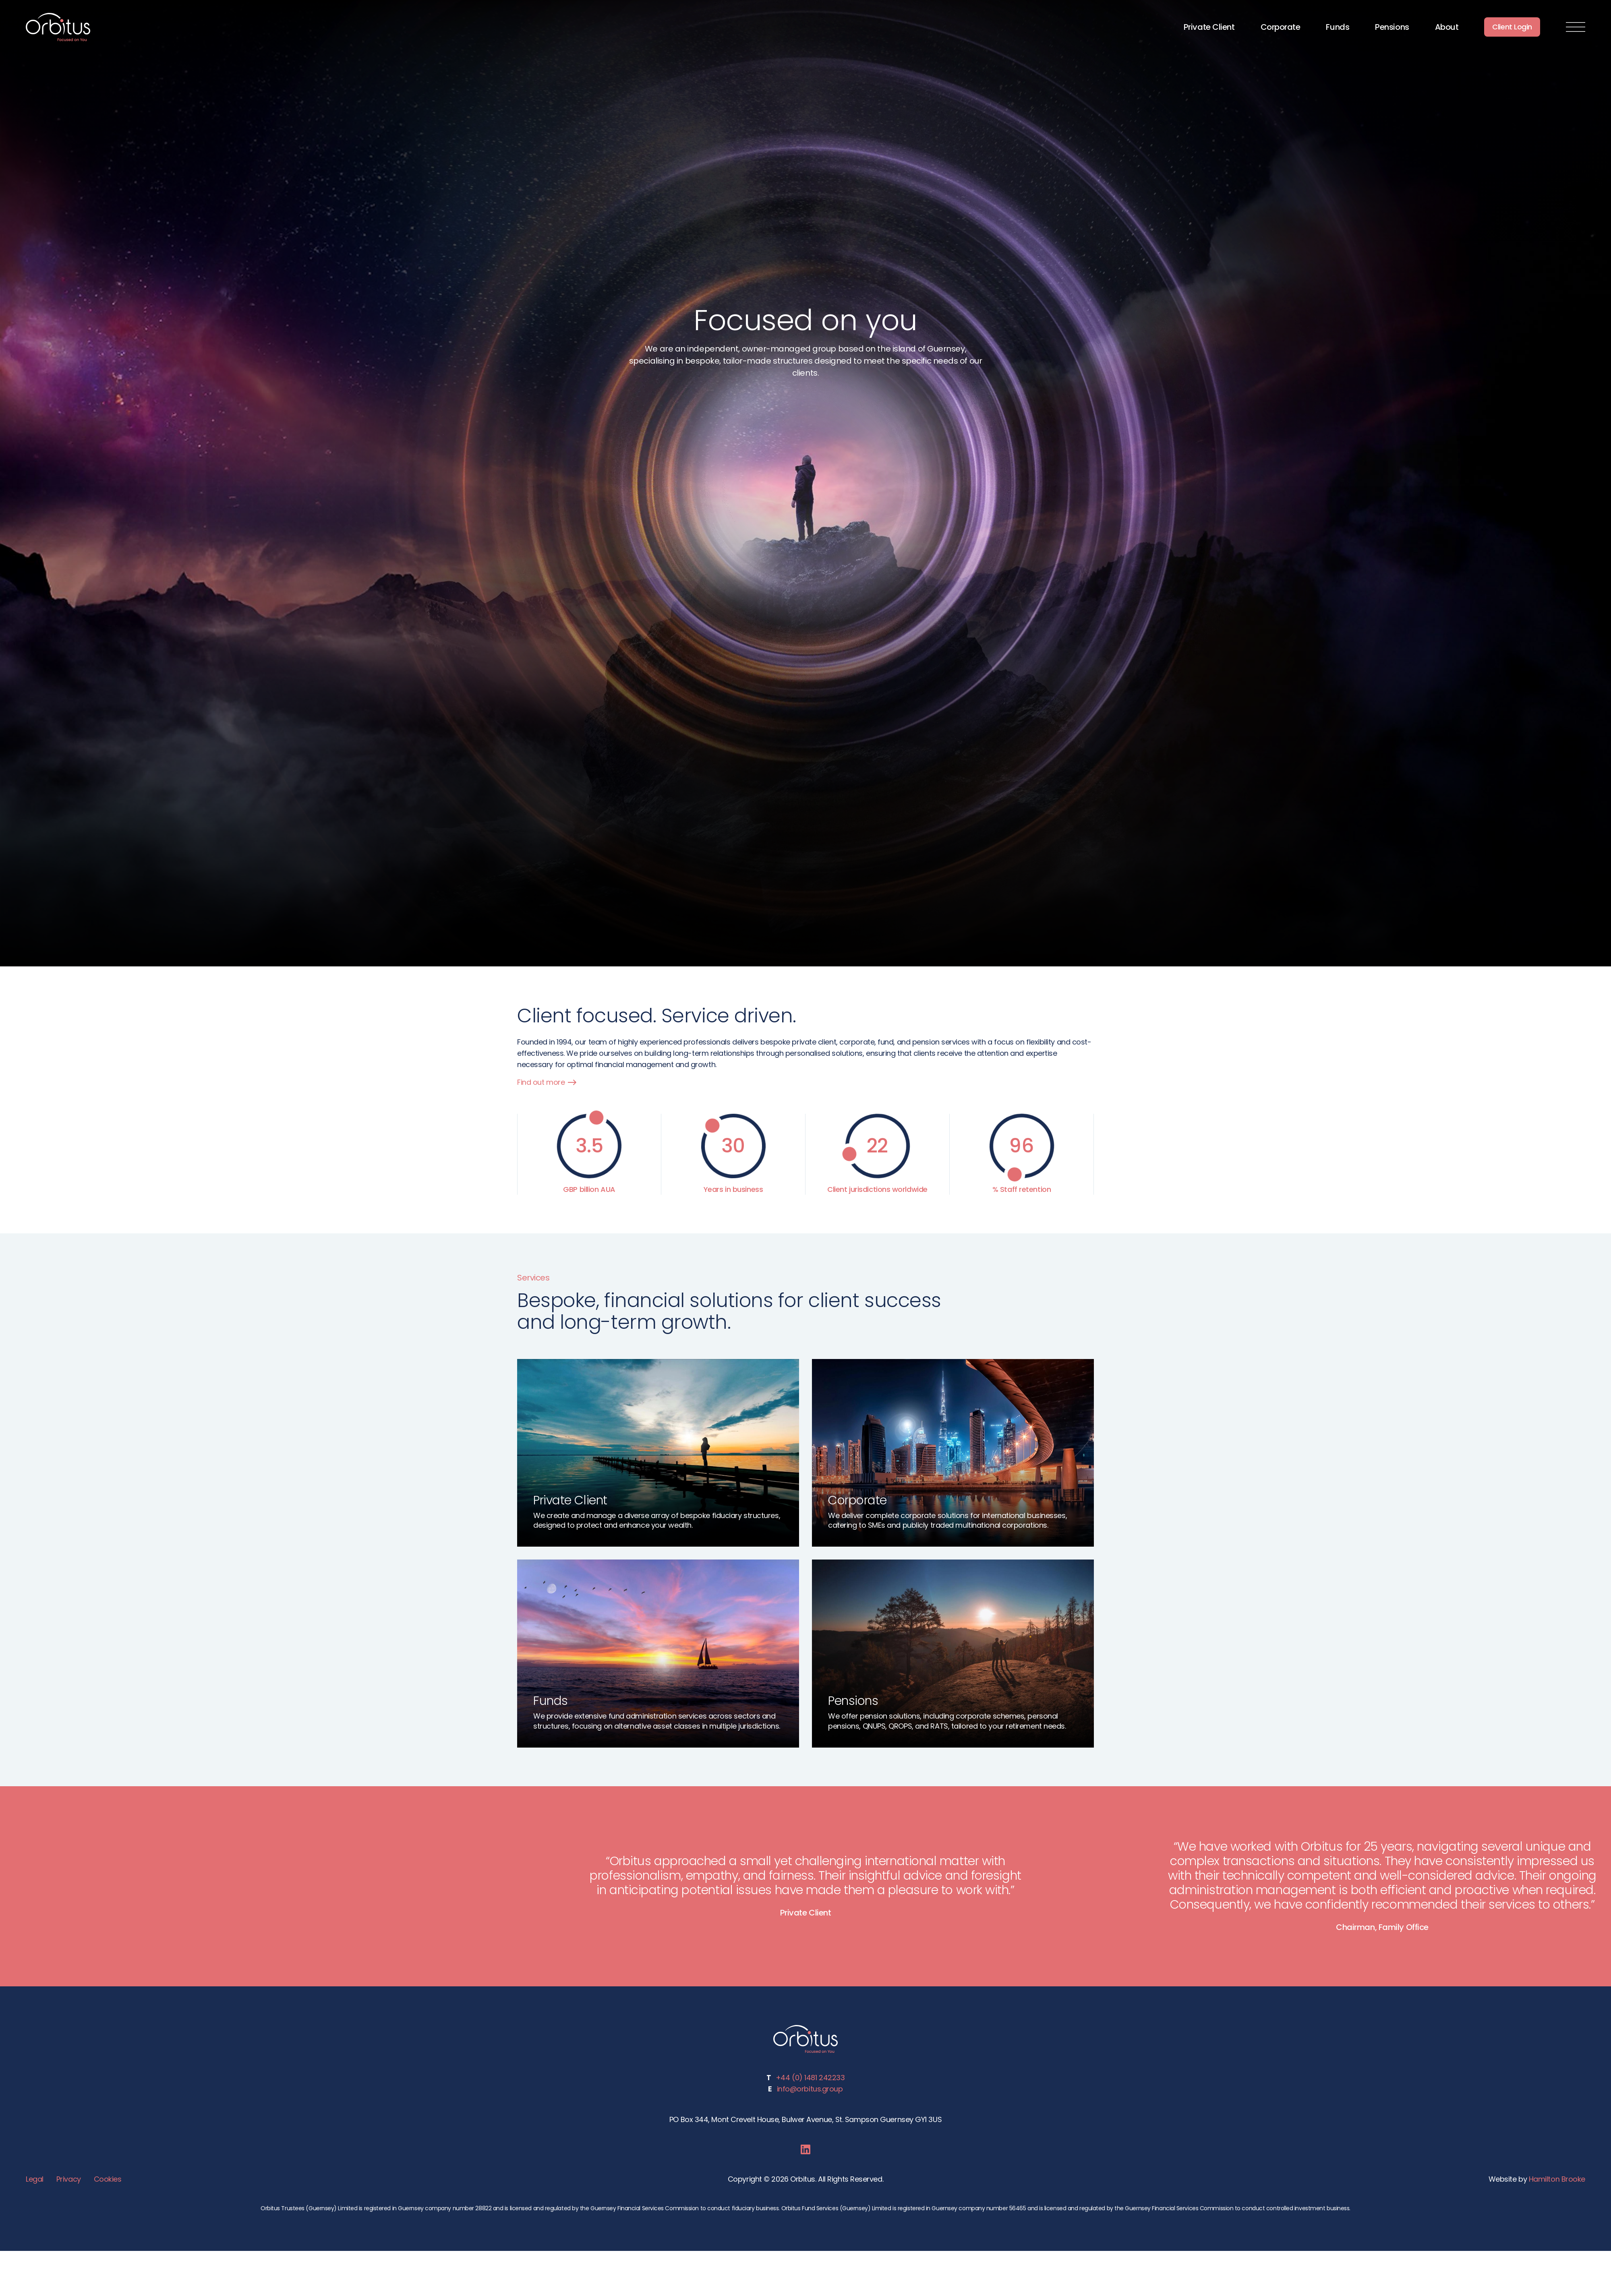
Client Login (1512, 27)
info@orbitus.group (810, 2088)
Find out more (545, 1081)
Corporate (1280, 27)
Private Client (1209, 27)
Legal (34, 2178)
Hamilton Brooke (1558, 2178)
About (1447, 27)
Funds (1337, 27)
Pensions (1392, 27)
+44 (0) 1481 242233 (810, 2077)
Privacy (68, 2178)
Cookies (105, 2178)
